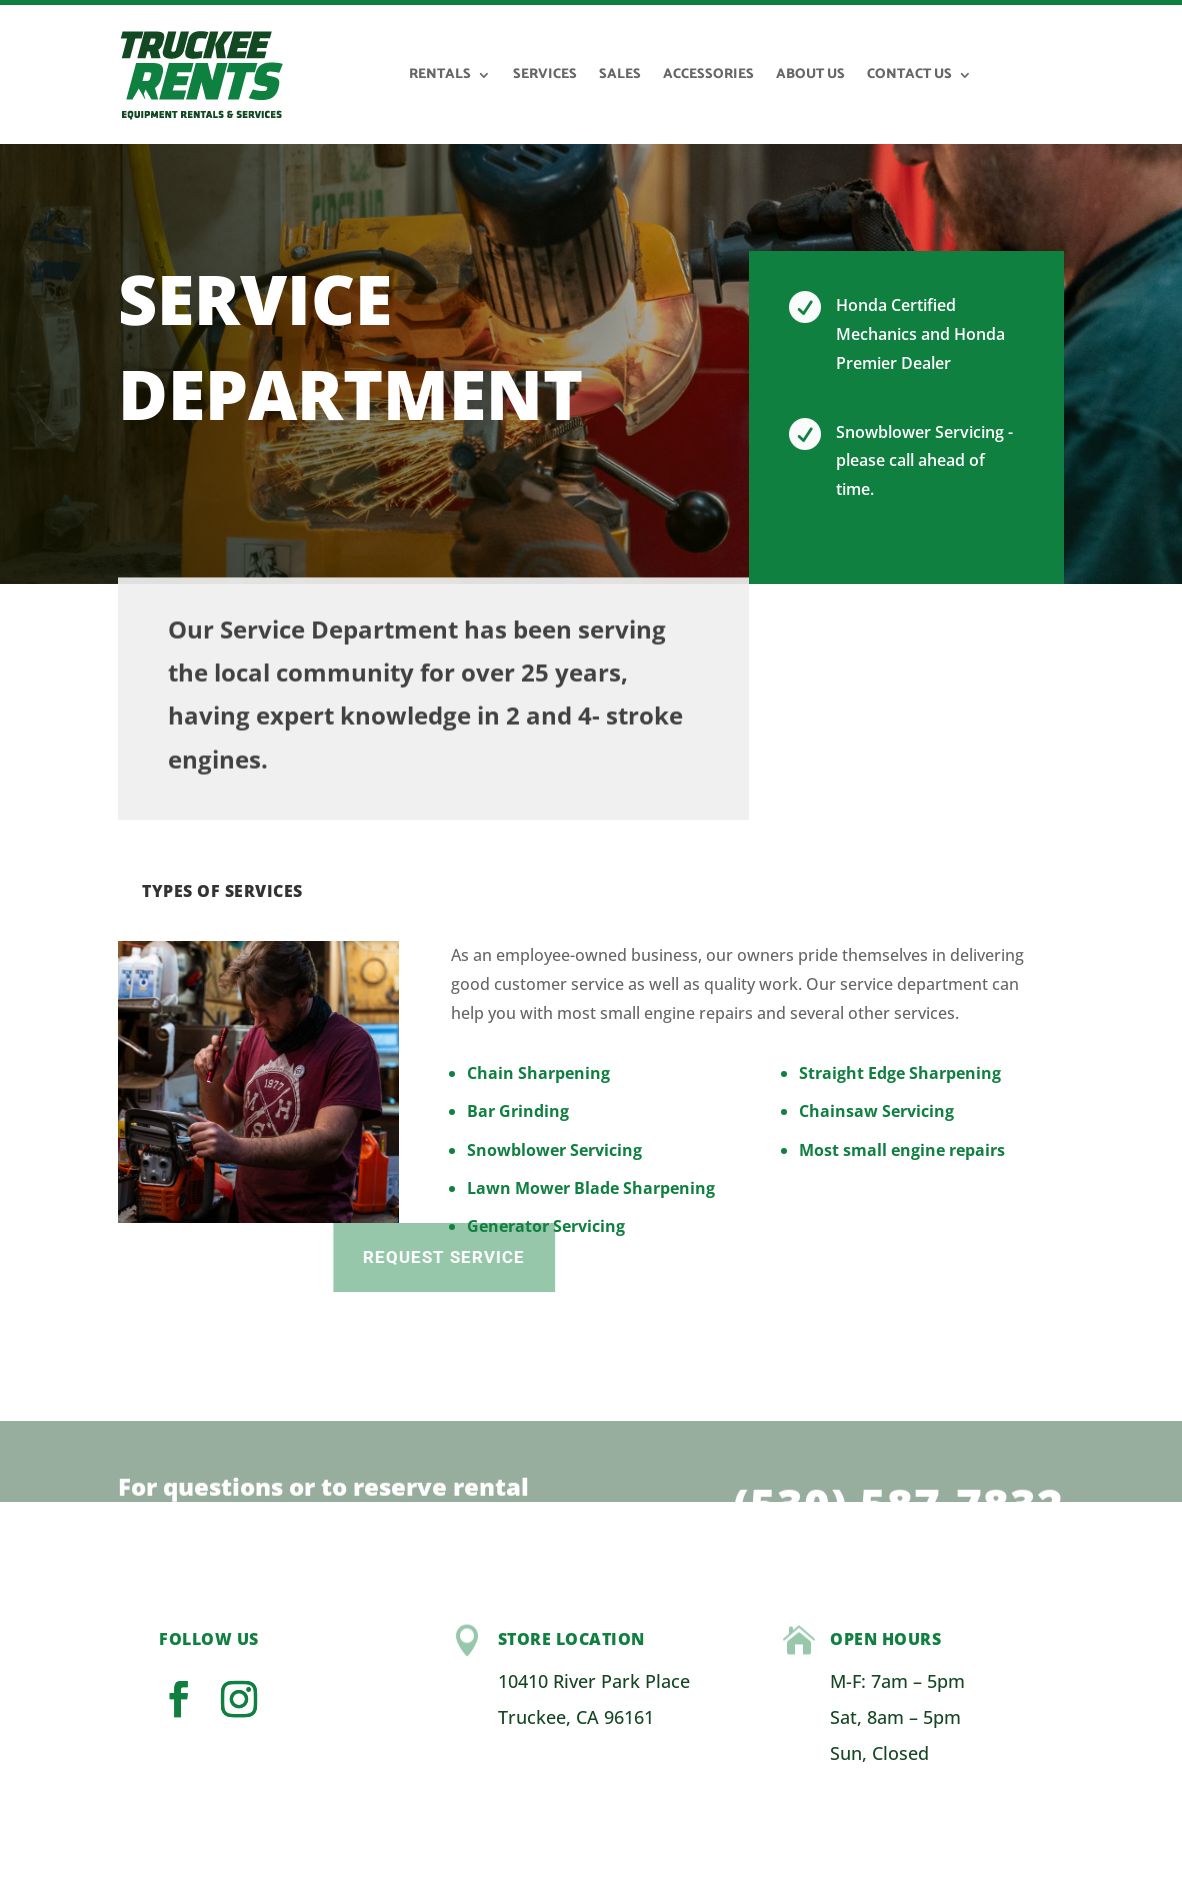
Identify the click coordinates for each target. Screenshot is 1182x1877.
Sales (620, 74)
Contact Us (909, 74)
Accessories (708, 74)
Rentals (440, 74)
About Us (810, 74)
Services (545, 74)
